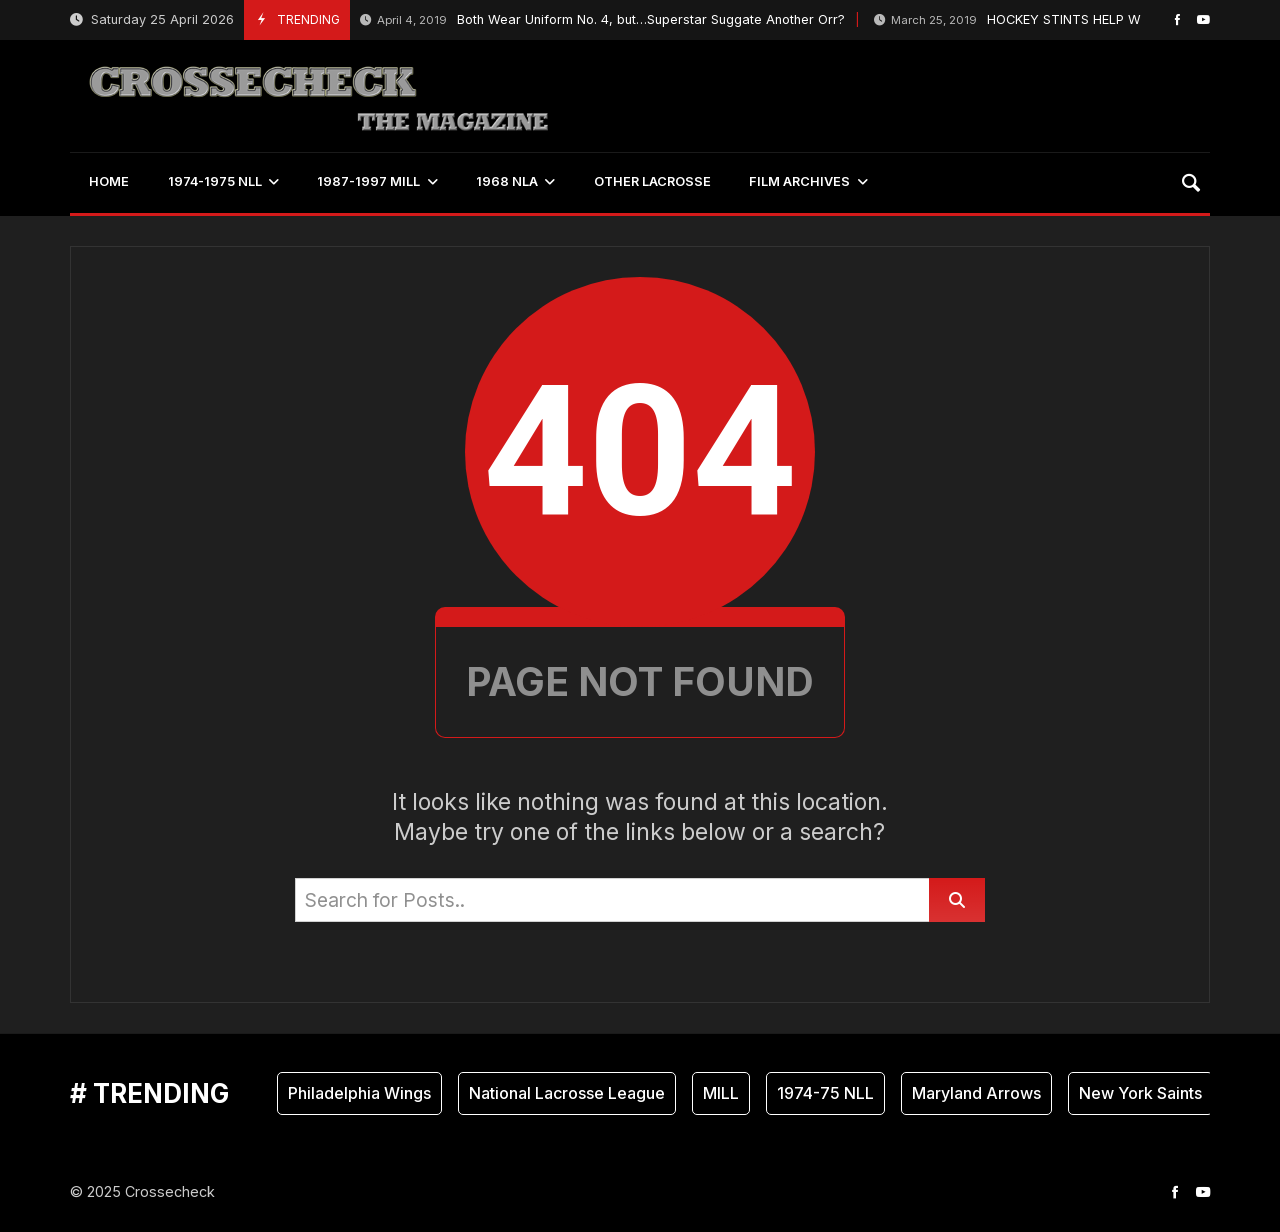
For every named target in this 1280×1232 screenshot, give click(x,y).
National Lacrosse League (567, 1093)
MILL (721, 1093)
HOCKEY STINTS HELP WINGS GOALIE (1047, 20)
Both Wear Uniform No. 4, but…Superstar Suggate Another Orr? (602, 20)
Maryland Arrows (976, 1093)
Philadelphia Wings (359, 1093)
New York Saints (1140, 1093)
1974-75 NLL (825, 1093)
